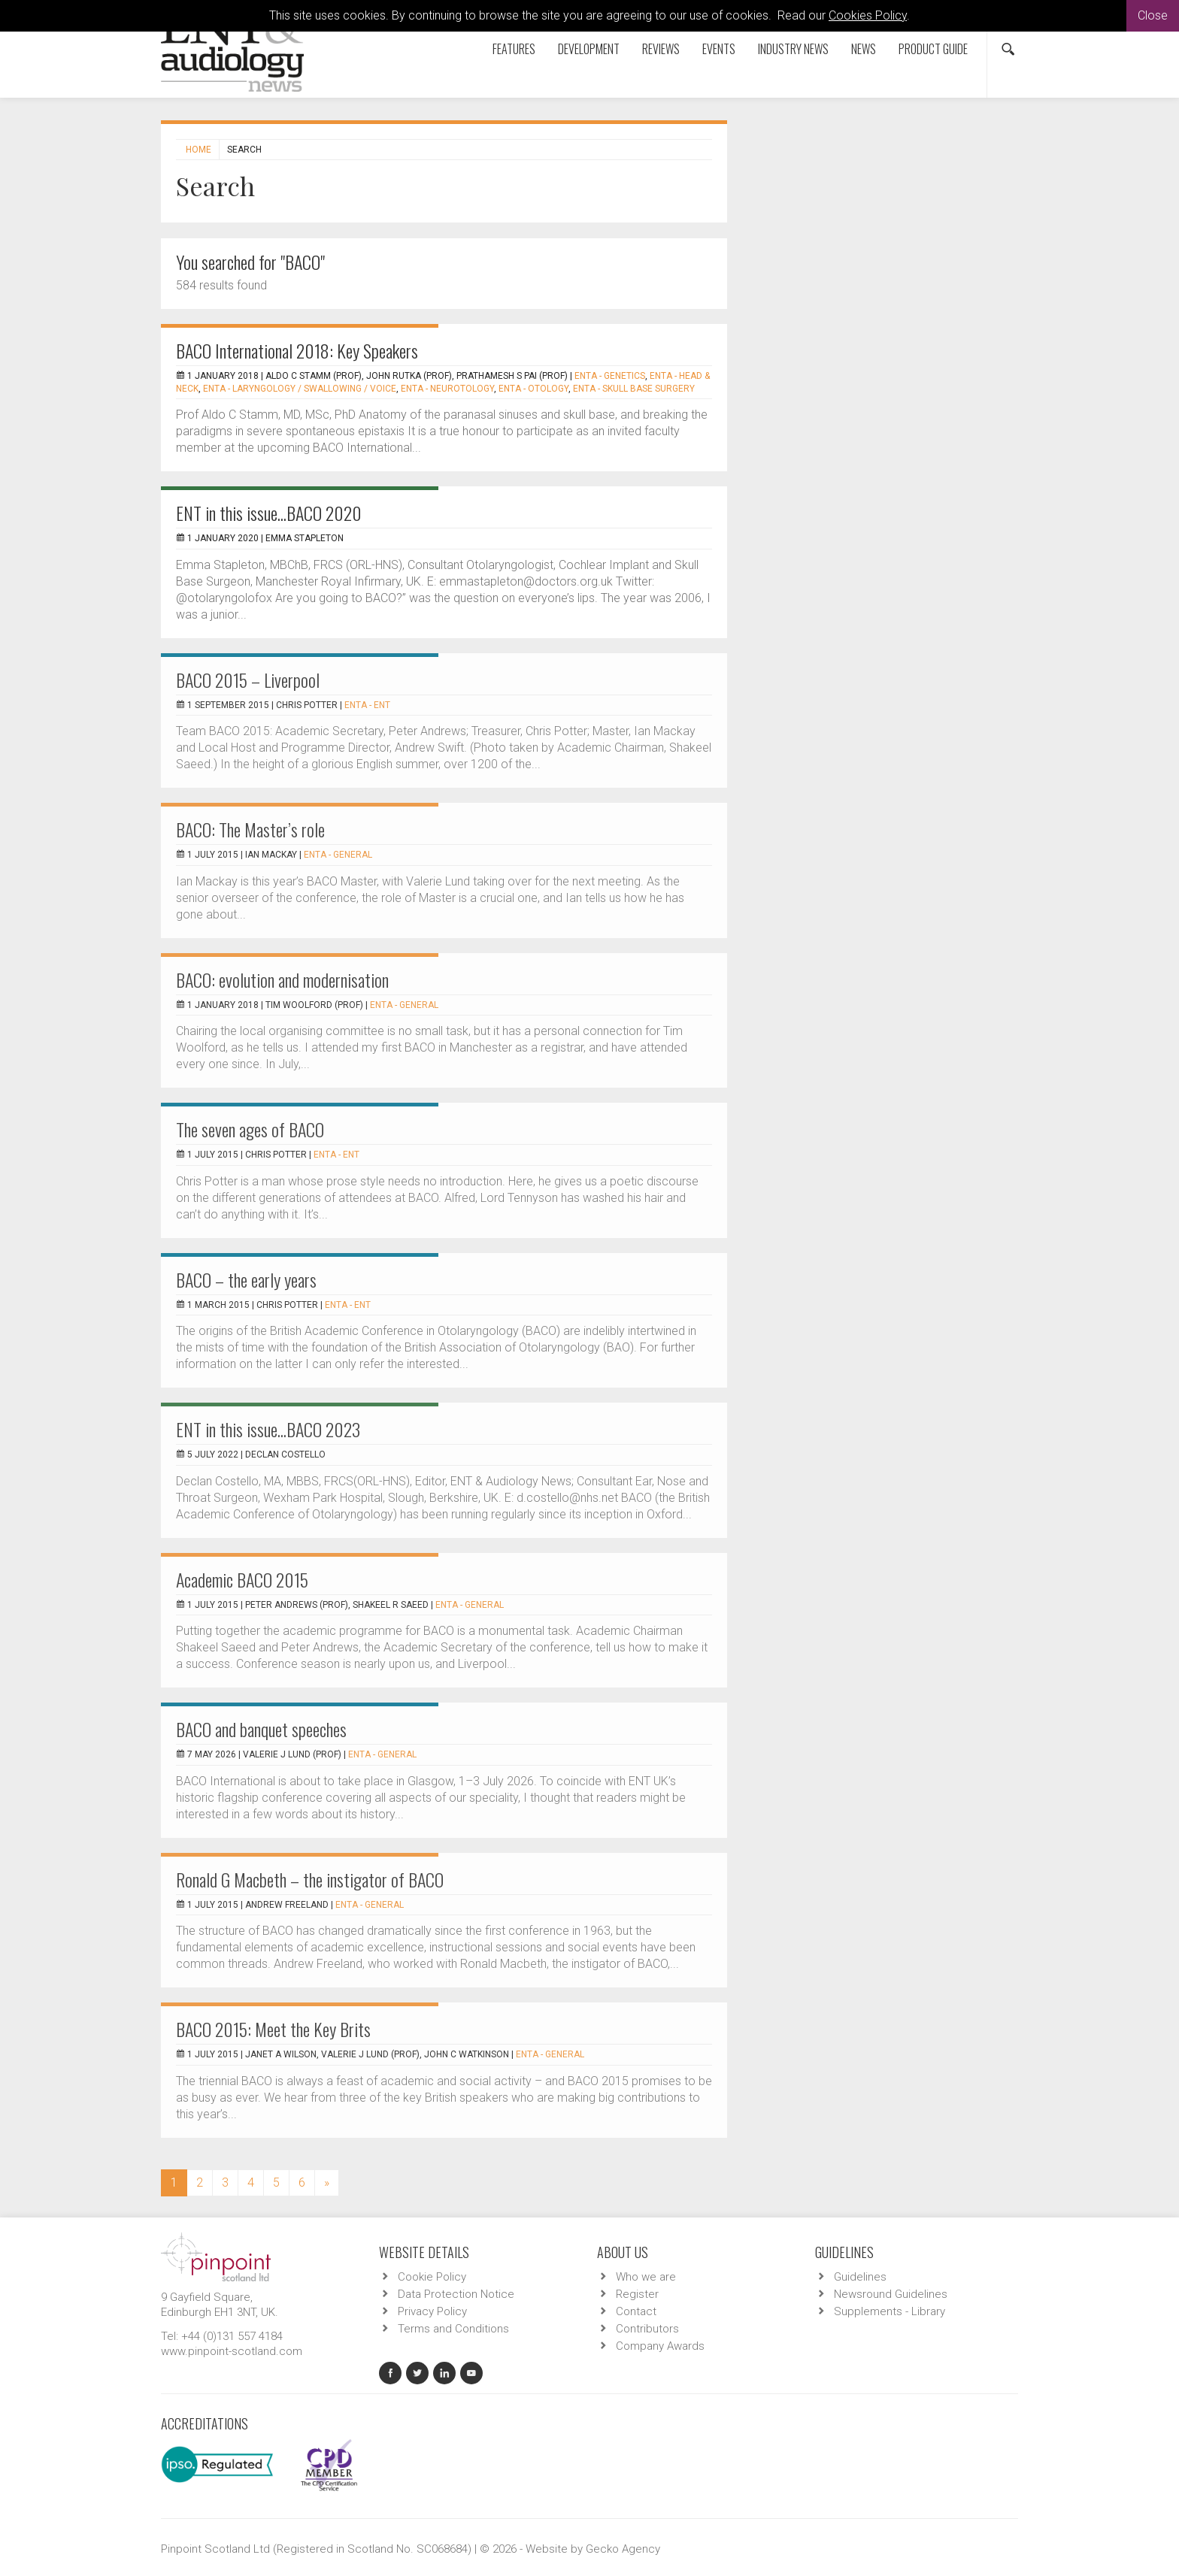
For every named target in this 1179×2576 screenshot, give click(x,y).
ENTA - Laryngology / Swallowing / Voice (299, 388)
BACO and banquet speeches (261, 1728)
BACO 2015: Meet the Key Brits (273, 2028)
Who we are (646, 2277)
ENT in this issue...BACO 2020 (269, 512)
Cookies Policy (868, 15)
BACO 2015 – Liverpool (248, 679)
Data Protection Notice (456, 2294)
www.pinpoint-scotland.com (231, 2351)
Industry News (793, 49)
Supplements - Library (889, 2311)
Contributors (647, 2328)
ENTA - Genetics (609, 376)
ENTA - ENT (367, 705)
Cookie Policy (432, 2277)
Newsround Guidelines (890, 2294)
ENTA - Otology (533, 388)
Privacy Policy (432, 2311)
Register (637, 2294)
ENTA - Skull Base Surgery (634, 388)
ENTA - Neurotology (447, 388)
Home (198, 149)
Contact (636, 2311)
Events (718, 49)
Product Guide (933, 49)
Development (589, 49)
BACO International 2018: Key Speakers (297, 350)
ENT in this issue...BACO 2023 (268, 1428)
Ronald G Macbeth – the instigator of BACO (310, 1879)
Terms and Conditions (453, 2328)
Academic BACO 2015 (242, 1579)
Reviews (661, 49)
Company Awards (660, 2346)
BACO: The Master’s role (250, 829)
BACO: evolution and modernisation (282, 979)
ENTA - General (338, 854)
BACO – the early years (246, 1279)
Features (514, 49)
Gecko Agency (623, 2549)
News (863, 49)
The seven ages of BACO (250, 1129)
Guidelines (860, 2277)
